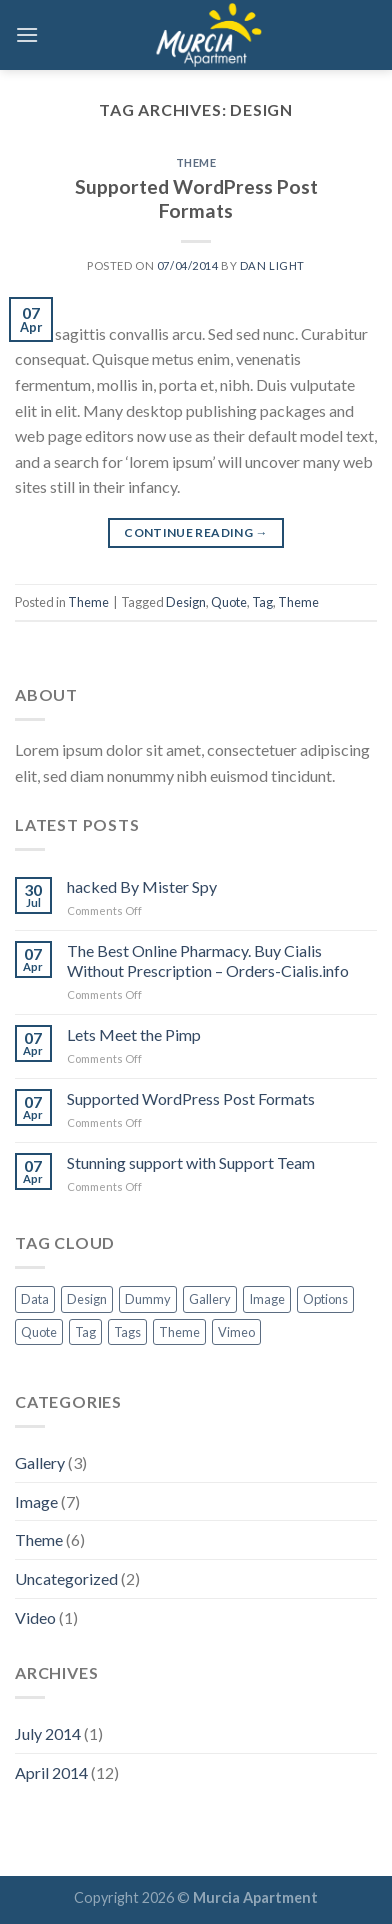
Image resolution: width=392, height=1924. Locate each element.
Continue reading (196, 532)
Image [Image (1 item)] (267, 1299)
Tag (262, 602)
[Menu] (27, 34)
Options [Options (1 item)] (325, 1299)
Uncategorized (66, 1578)
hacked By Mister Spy (142, 886)
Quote (229, 602)
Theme (196, 162)
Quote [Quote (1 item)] (39, 1332)
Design (186, 602)
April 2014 (51, 1772)
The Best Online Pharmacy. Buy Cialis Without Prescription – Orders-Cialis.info (208, 960)
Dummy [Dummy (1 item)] (148, 1299)
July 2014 (48, 1733)
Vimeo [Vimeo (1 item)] (236, 1332)
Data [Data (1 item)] (35, 1299)
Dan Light (272, 265)
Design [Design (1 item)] (87, 1299)
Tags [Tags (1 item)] (127, 1332)
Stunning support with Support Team (191, 1162)
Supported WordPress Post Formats (196, 199)
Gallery (40, 1462)
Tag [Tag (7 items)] (85, 1332)
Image (36, 1501)
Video (35, 1617)
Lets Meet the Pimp (134, 1034)
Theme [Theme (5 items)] (179, 1332)
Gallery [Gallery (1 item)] (210, 1299)
